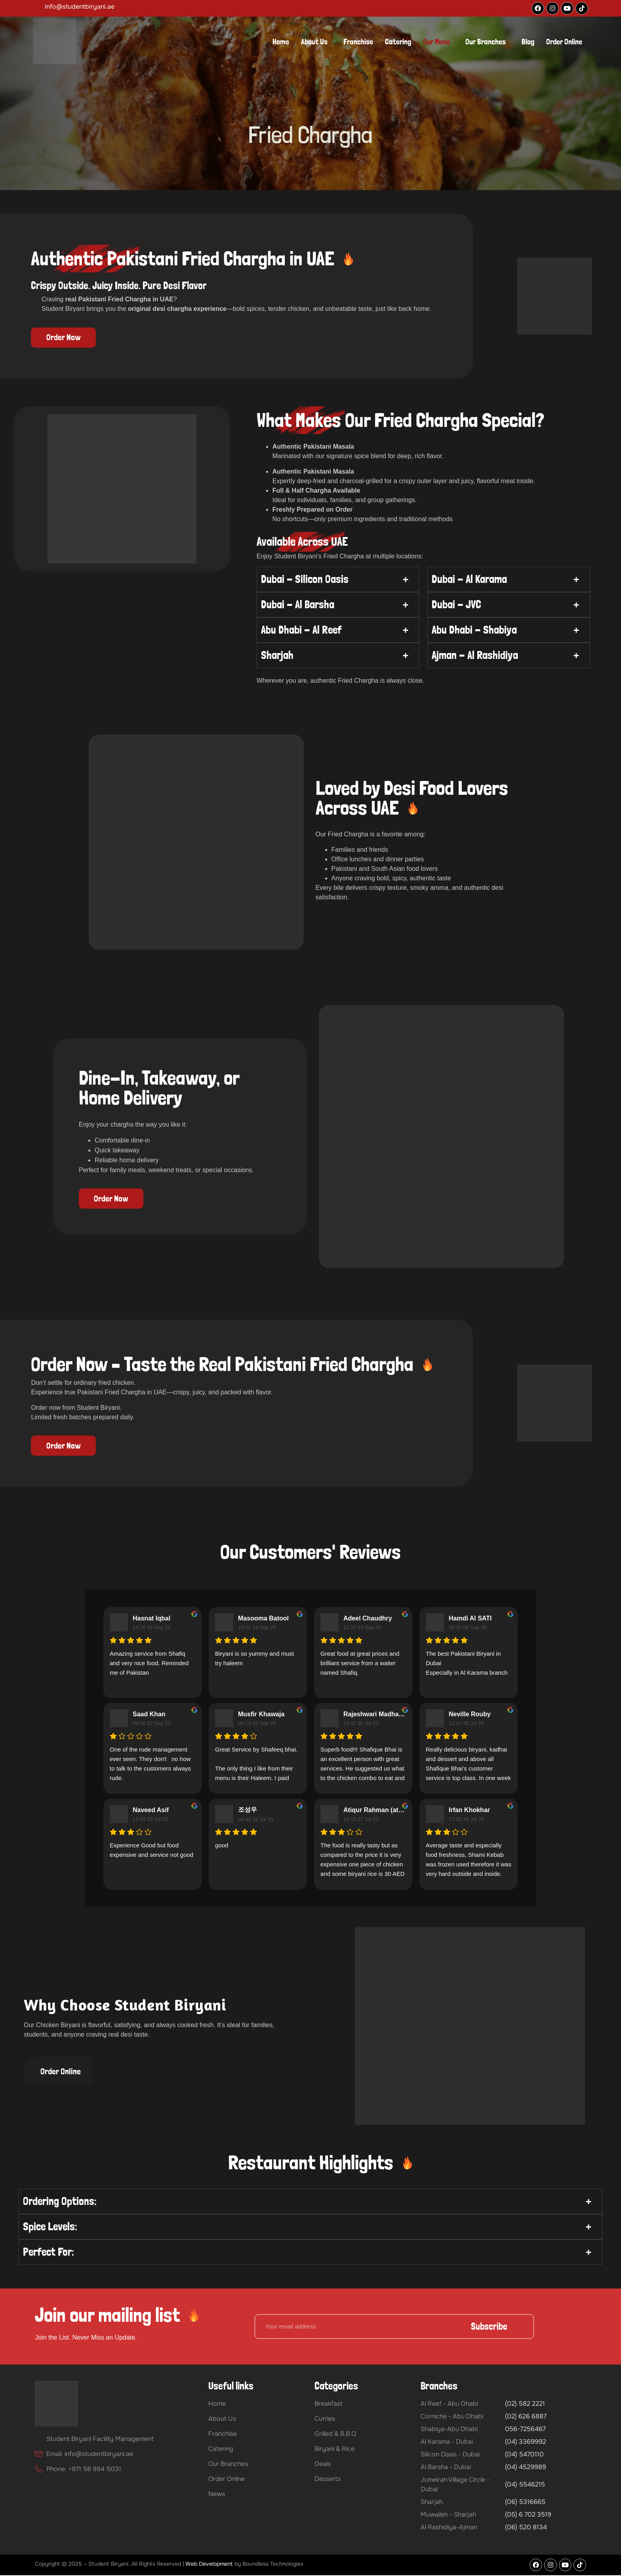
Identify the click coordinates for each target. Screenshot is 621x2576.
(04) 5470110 (524, 2455)
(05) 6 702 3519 (528, 2515)
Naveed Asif (151, 1810)
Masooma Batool (263, 1619)
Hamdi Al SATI (470, 1619)
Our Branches (485, 41)
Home (280, 41)
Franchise (358, 41)
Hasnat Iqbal (151, 1619)
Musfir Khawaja (261, 1715)
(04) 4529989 (525, 2468)
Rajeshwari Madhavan (374, 1715)
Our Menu (436, 41)
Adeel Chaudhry (367, 1619)
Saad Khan (149, 1715)
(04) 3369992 (525, 2442)
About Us (314, 41)
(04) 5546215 (525, 2485)
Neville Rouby (470, 1715)
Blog (528, 41)
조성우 (247, 1810)
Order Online (564, 41)
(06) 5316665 (525, 2502)
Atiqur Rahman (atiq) (374, 1810)
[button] (316, 41)
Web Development (209, 2564)
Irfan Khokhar (469, 1810)
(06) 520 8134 (526, 2528)
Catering (398, 41)
